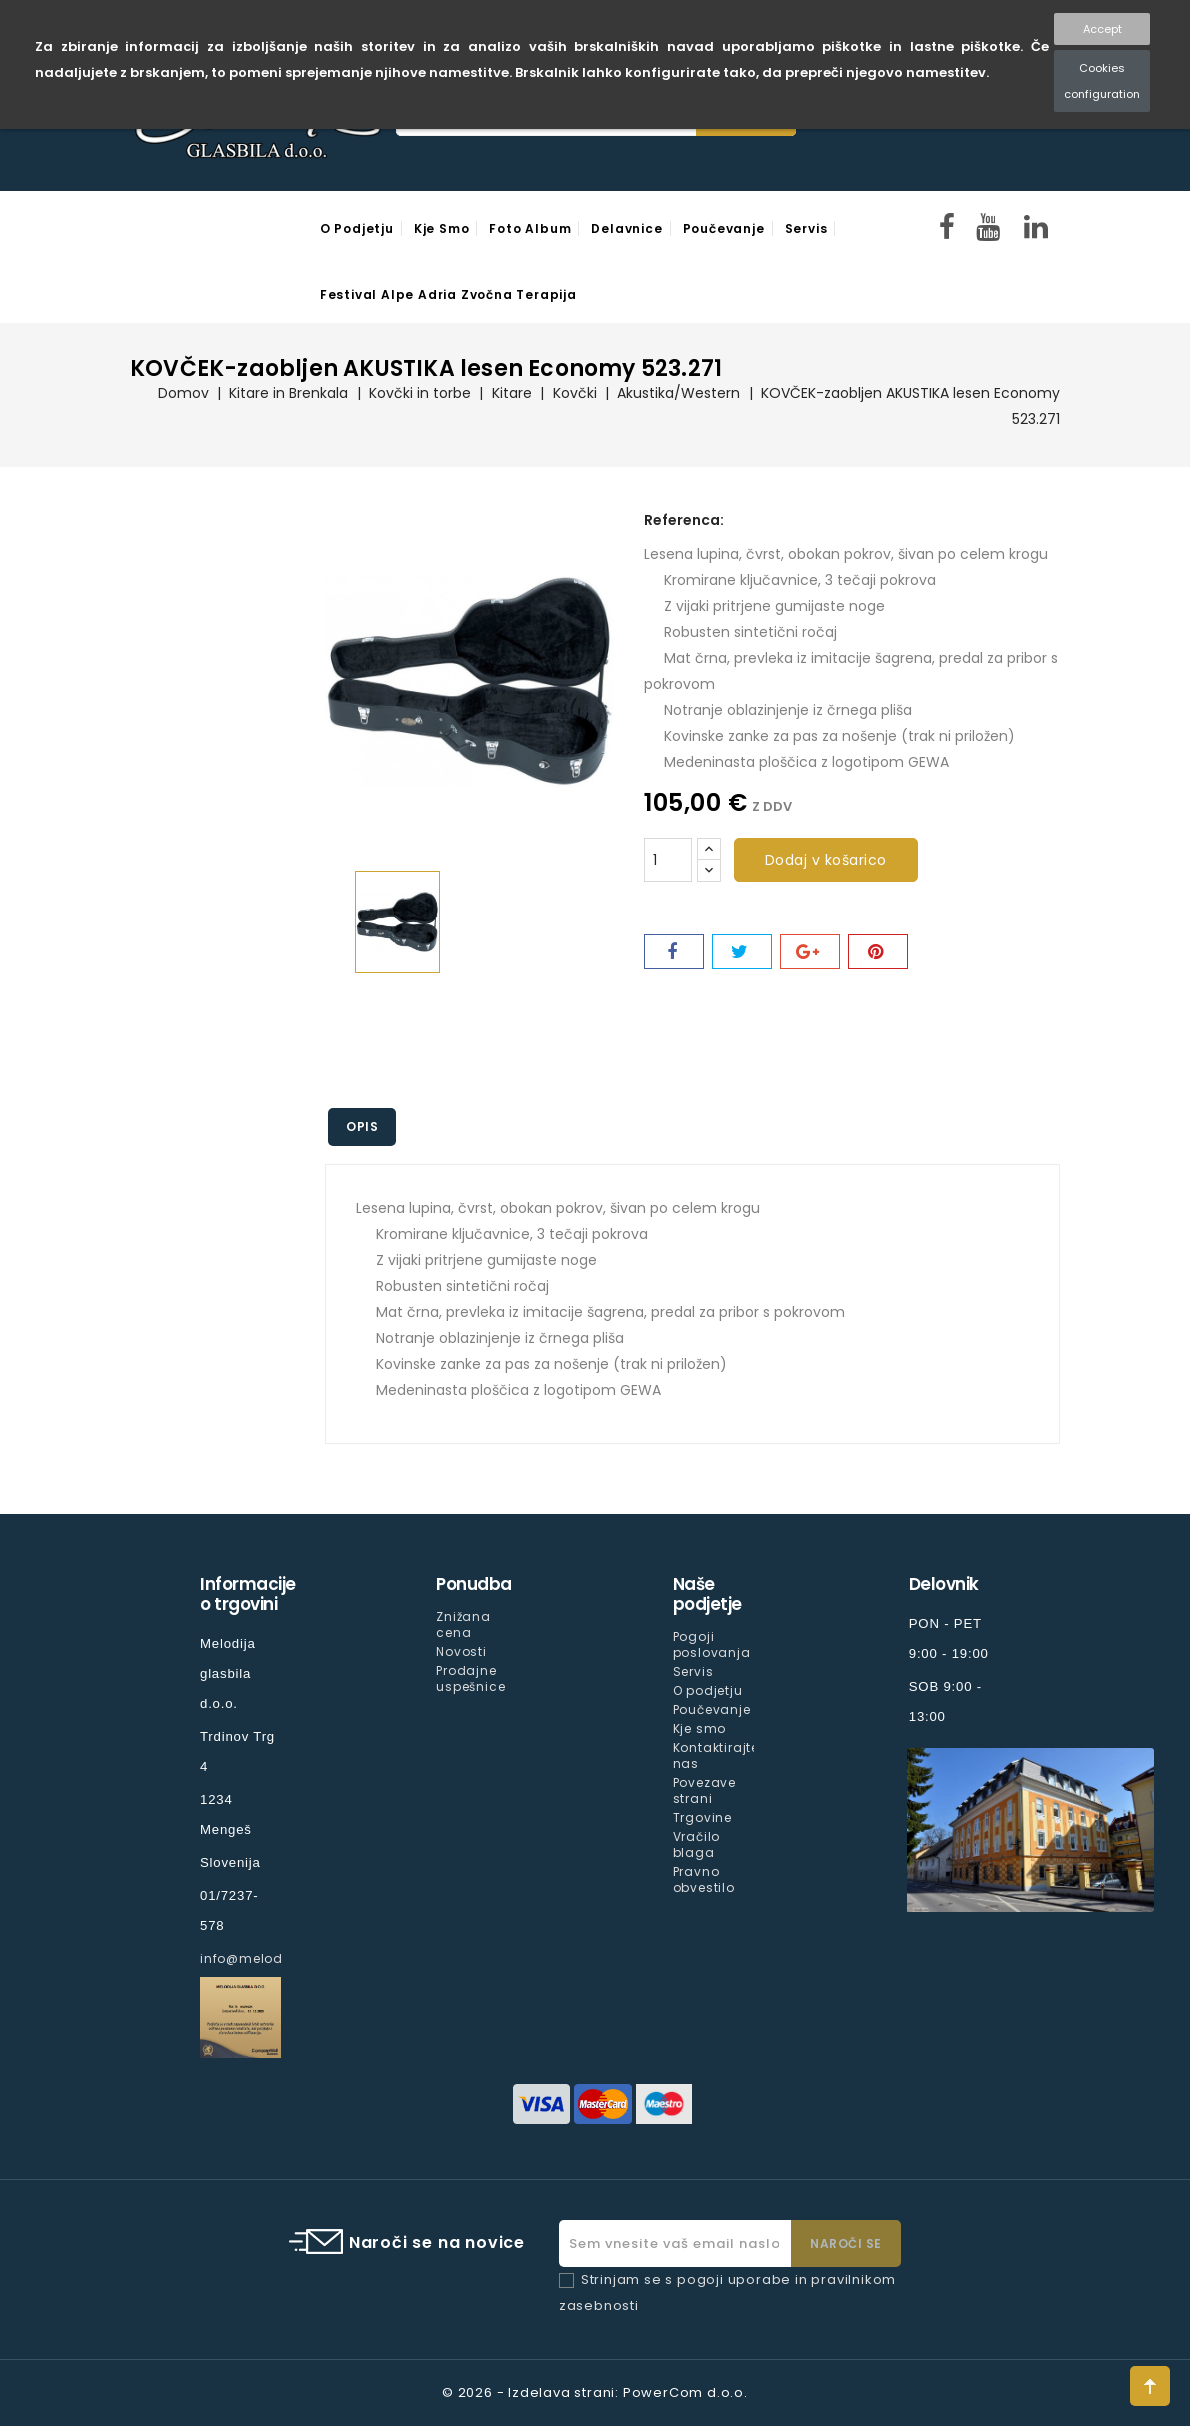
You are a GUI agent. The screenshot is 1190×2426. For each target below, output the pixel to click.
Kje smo (442, 228)
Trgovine (702, 1817)
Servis (806, 228)
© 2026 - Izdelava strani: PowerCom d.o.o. (595, 2392)
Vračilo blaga (697, 1844)
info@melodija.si (258, 1958)
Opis (364, 1126)
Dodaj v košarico (826, 860)
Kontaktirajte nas (716, 1755)
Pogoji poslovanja (712, 1644)
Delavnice (626, 228)
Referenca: (684, 520)
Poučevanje (724, 228)
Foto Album (530, 228)
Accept (1102, 29)
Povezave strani (704, 1790)
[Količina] (668, 860)
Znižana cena (463, 1624)
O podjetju (357, 228)
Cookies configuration (1102, 81)
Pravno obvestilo (704, 1879)
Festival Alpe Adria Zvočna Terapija (448, 294)
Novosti (461, 1651)
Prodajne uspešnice (470, 1678)
